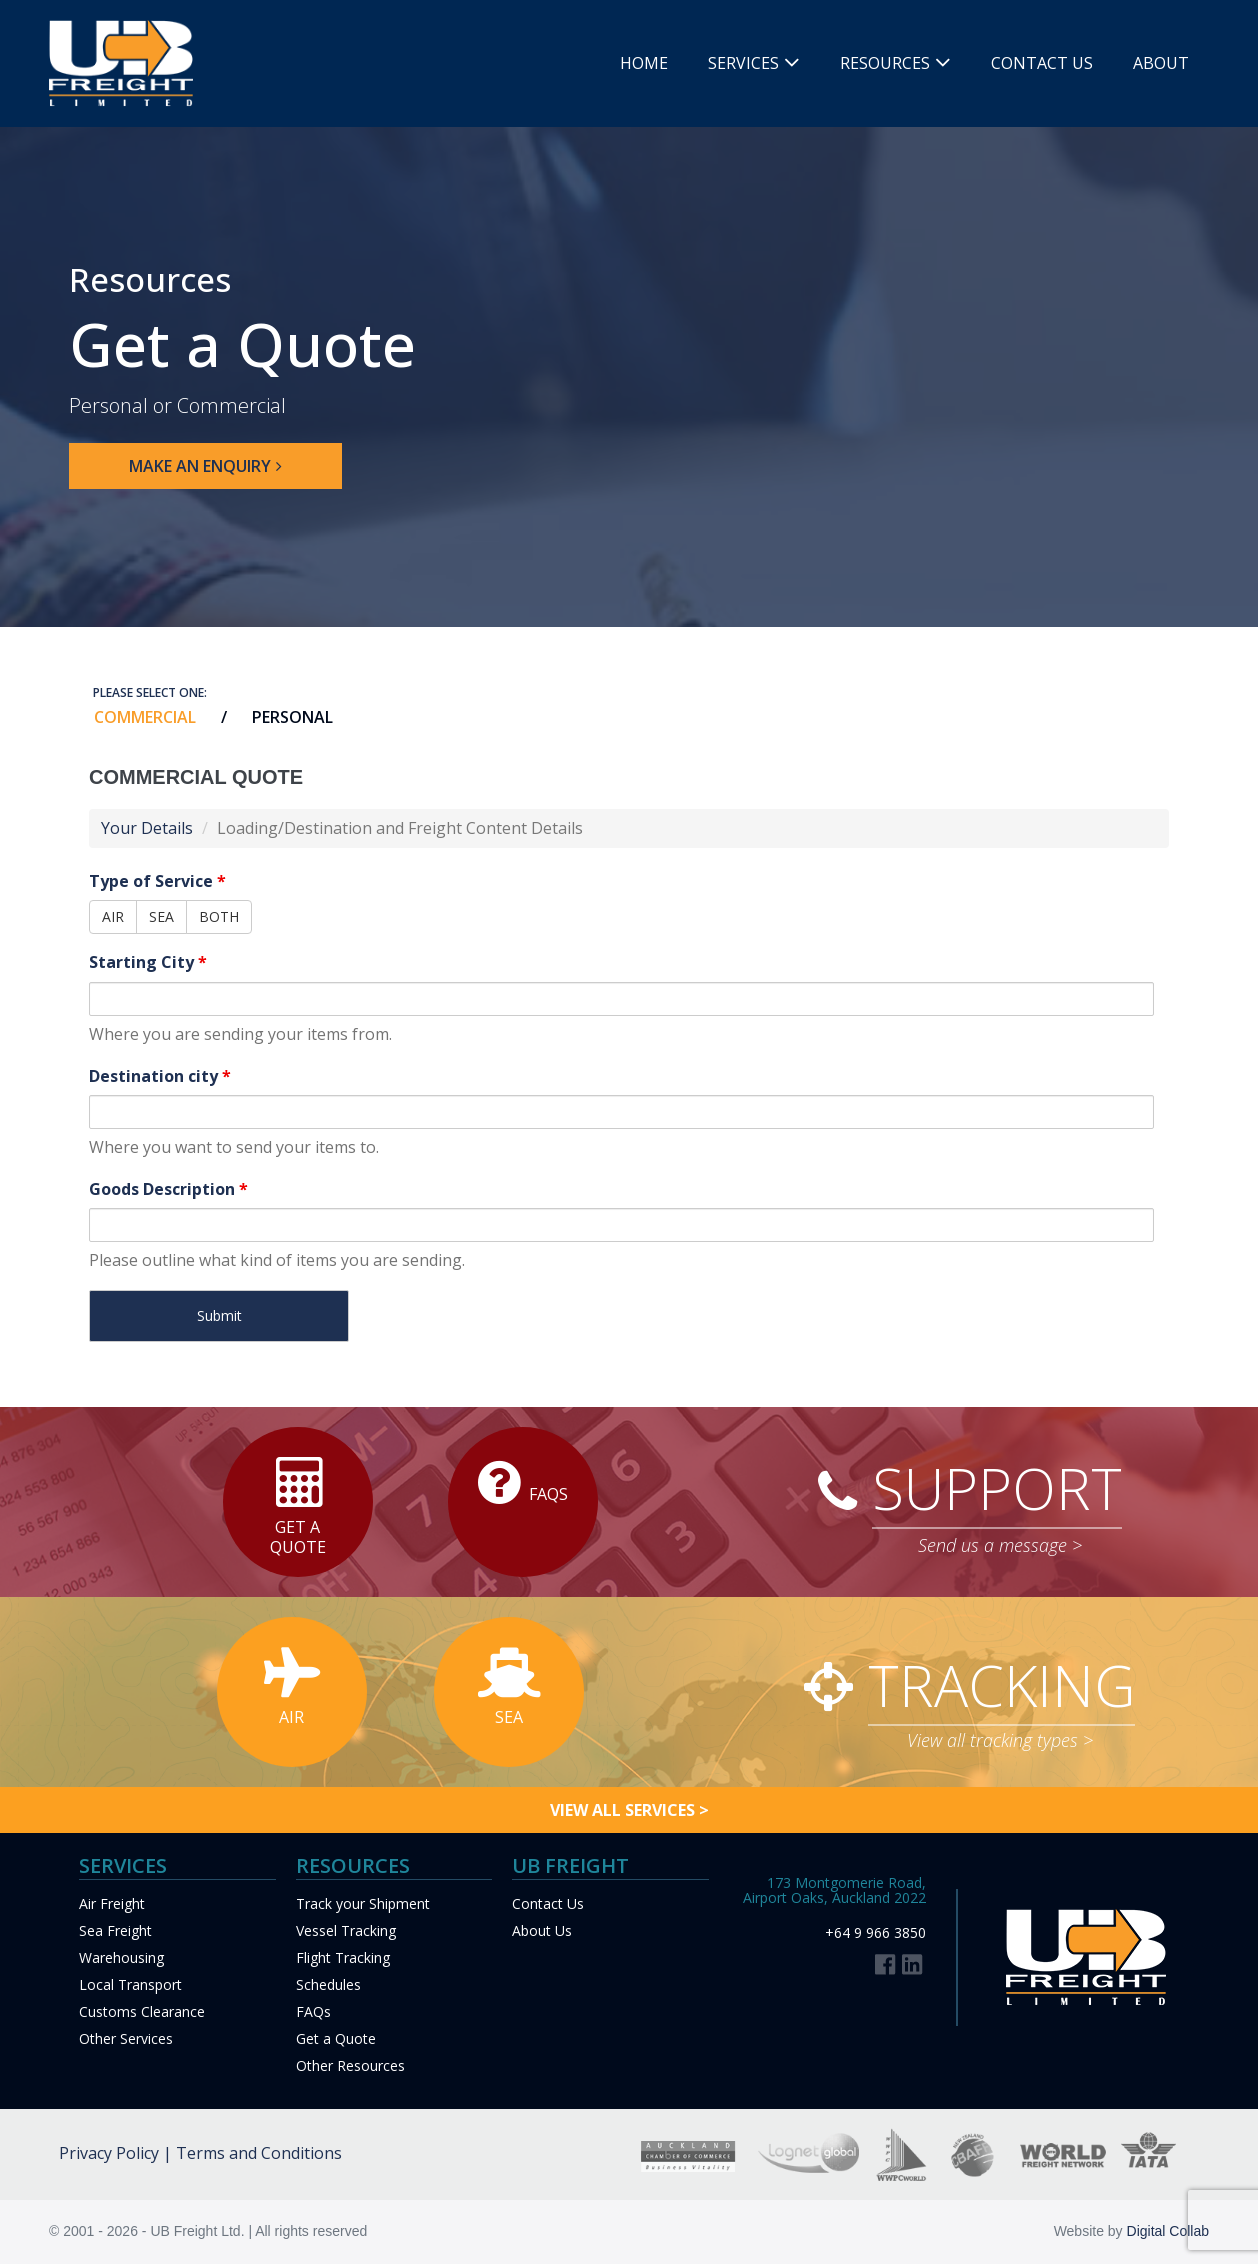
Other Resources (350, 2065)
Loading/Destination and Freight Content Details (400, 828)
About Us (542, 1930)
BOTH (219, 916)
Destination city (160, 1076)
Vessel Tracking (346, 1930)
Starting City (148, 962)
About (1161, 63)
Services (743, 63)
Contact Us (1042, 63)
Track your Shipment (363, 1903)
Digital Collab (1168, 2231)
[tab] (132, 717)
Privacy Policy (109, 2153)
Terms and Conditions (259, 2153)
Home (644, 63)
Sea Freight (115, 1930)
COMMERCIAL (145, 717)
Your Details (147, 828)
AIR (113, 916)
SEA (161, 916)
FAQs (313, 2011)
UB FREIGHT (570, 1865)
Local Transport (130, 1984)
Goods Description (168, 1189)
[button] (205, 466)
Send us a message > (1000, 1545)
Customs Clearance (142, 2011)
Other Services (126, 2038)
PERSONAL (292, 717)
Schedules (328, 1984)
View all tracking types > (1000, 1740)
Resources (885, 63)
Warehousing (121, 1957)
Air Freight (112, 1903)
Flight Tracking (343, 1957)
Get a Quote (336, 2038)
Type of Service (157, 881)
